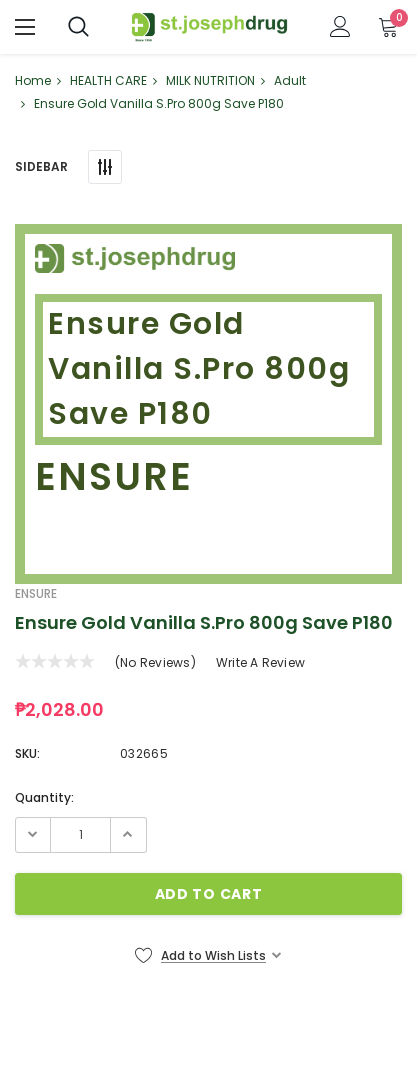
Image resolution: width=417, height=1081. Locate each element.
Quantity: (44, 797)
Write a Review (260, 662)
